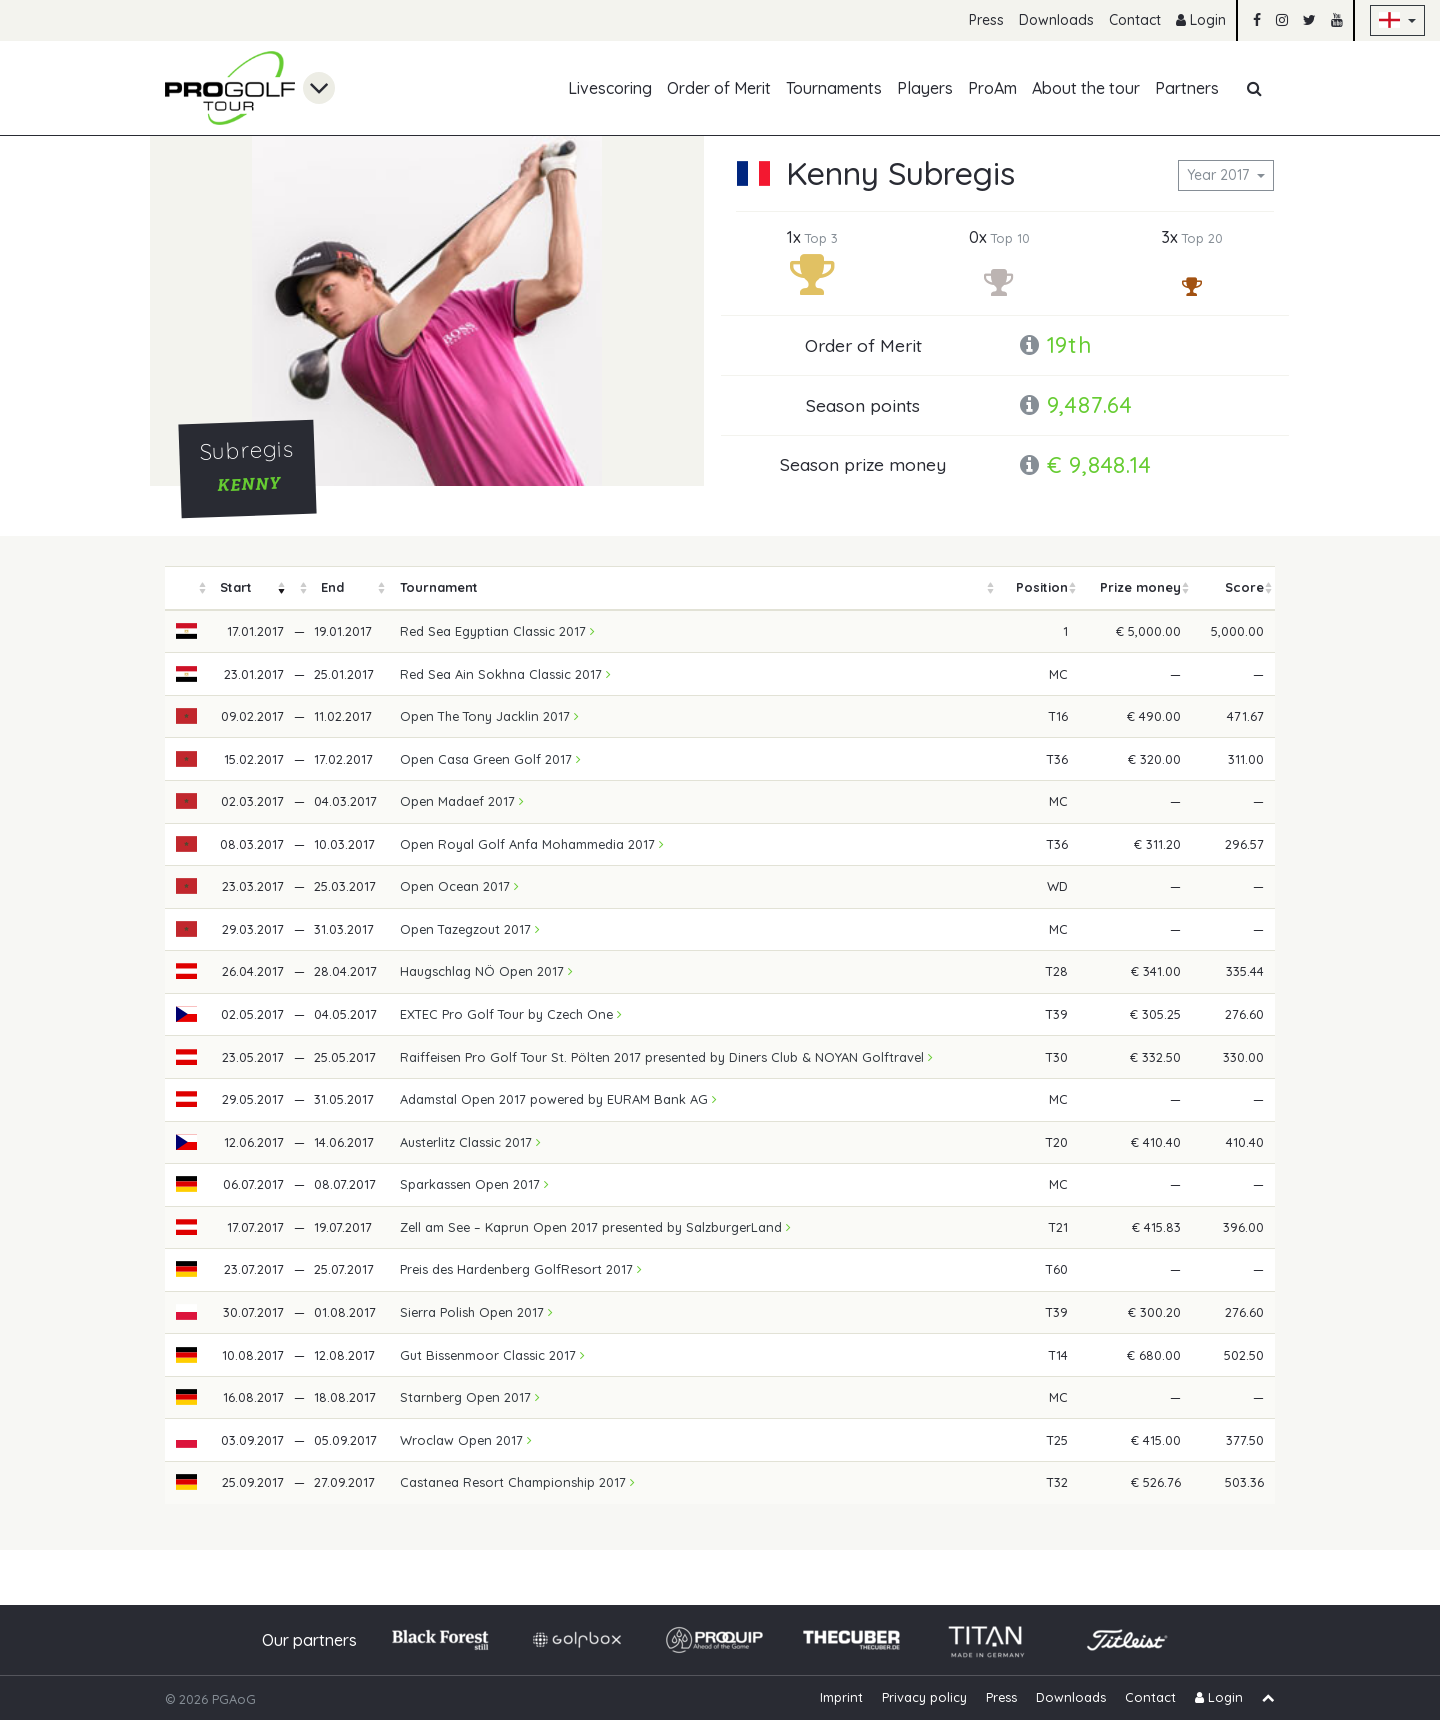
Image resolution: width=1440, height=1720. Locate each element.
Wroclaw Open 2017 (466, 1440)
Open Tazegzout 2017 (470, 929)
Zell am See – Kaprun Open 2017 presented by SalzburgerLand (595, 1227)
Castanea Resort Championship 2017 (517, 1482)
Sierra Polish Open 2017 (476, 1312)
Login (1201, 20)
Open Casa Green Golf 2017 (490, 759)
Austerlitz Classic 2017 (470, 1142)
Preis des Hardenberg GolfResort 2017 (521, 1269)
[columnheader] (187, 588)
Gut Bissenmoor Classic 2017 (492, 1355)
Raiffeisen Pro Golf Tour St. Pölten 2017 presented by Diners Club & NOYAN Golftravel (666, 1057)
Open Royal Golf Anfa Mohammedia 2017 (532, 844)
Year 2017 (1220, 175)
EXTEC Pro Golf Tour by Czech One (511, 1014)
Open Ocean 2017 (459, 886)
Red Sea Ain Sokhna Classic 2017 (505, 674)
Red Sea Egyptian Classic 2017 (497, 631)
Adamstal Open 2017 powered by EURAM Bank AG (558, 1099)
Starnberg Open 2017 (470, 1397)
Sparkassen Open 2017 (474, 1184)
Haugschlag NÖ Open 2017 (486, 971)
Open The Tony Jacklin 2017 (489, 716)
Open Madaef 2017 (462, 801)
